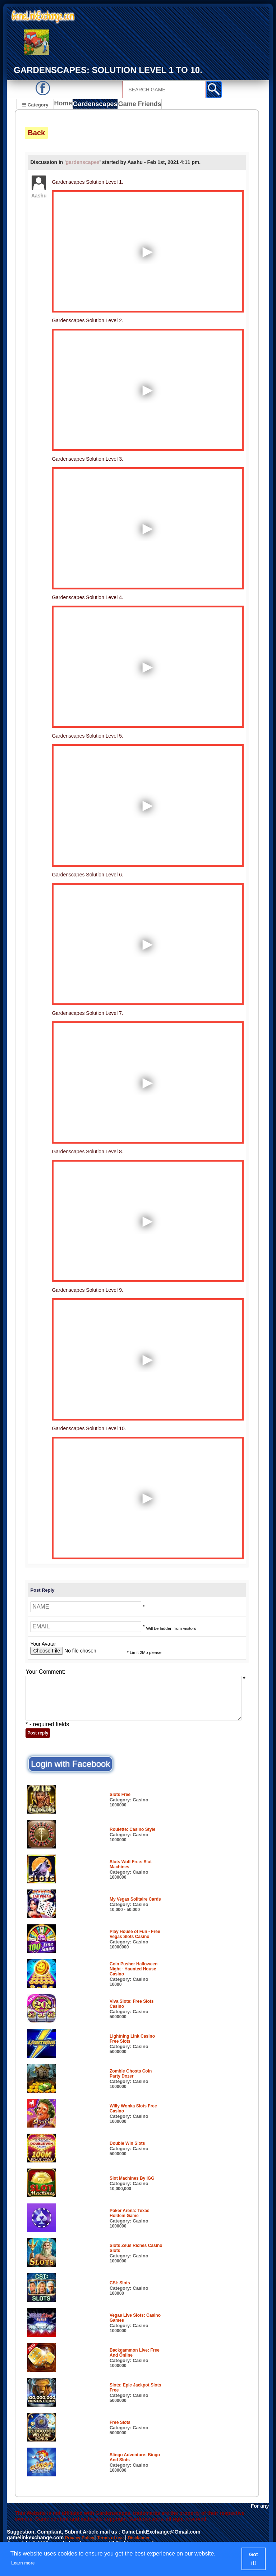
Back (36, 134)
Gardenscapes (96, 105)
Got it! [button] (253, 2559)
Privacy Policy (82, 2540)
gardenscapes (83, 163)
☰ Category (35, 104)
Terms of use (117, 2540)
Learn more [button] (27, 2563)
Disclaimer (150, 2540)
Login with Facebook (70, 1765)
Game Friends (139, 105)
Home (65, 105)
